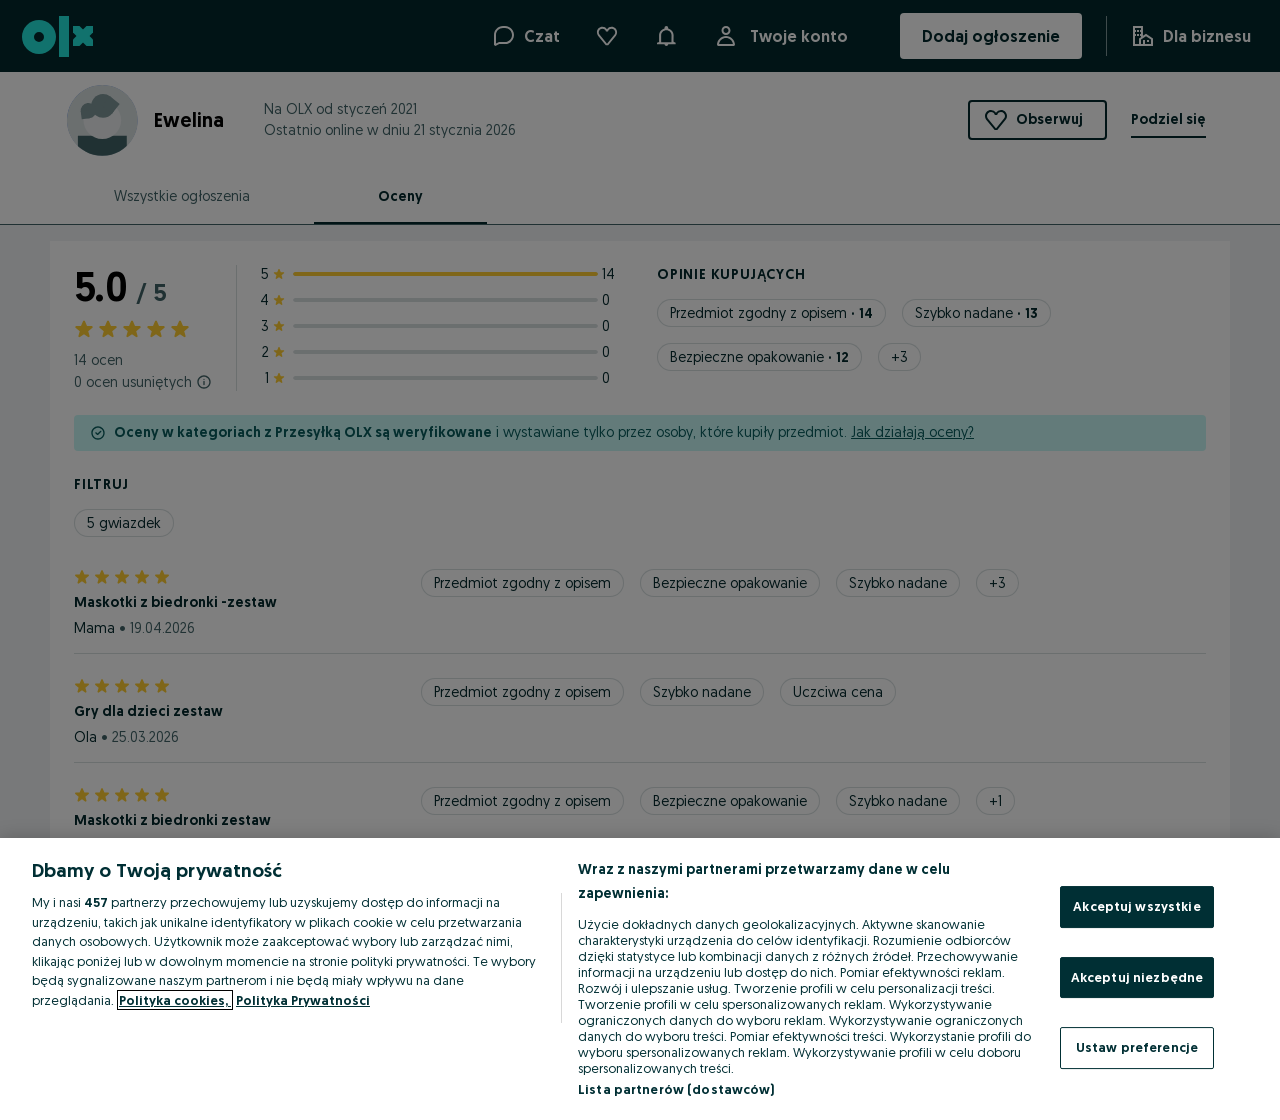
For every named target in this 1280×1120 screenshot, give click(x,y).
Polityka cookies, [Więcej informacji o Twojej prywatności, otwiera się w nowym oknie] (175, 1000)
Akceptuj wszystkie (1136, 906)
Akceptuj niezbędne (1137, 977)
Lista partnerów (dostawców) (676, 1089)
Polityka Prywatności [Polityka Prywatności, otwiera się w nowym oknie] (303, 1000)
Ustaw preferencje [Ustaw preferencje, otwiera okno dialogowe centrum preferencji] (1137, 1047)
